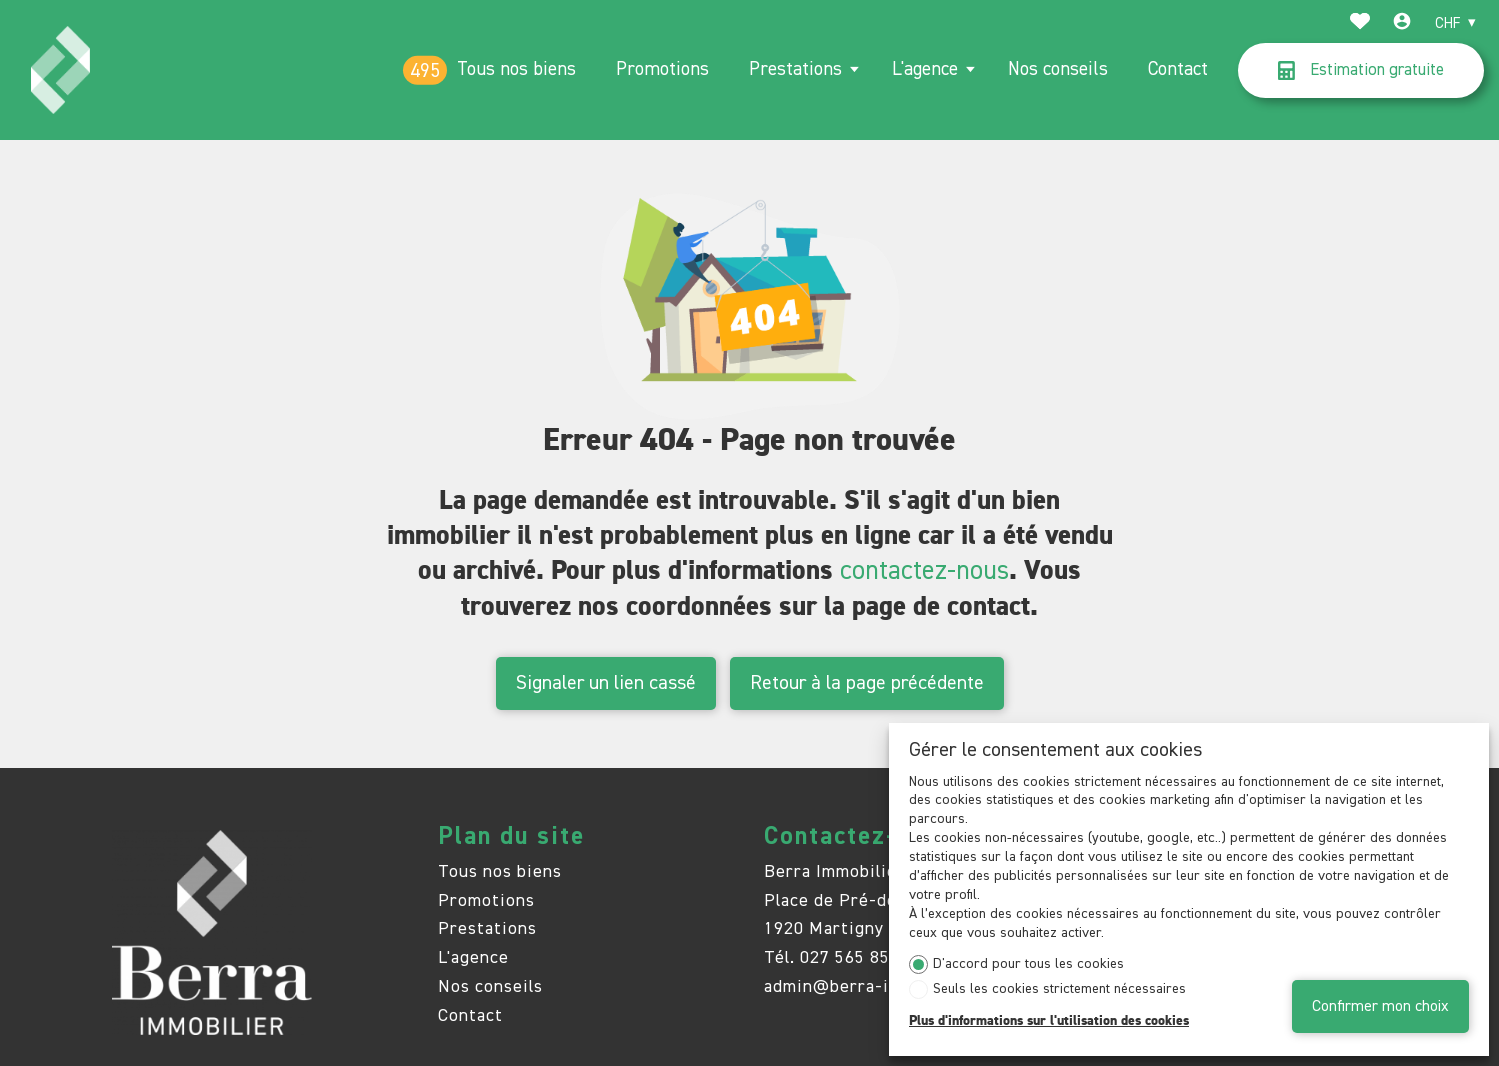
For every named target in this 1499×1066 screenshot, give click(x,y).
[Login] (1402, 24)
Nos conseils (1058, 69)
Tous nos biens (516, 69)
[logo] (60, 70)
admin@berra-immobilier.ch (879, 987)
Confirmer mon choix (1380, 1006)
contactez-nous (924, 571)
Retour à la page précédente (867, 683)
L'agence (925, 69)
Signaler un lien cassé (606, 683)
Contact (1178, 69)
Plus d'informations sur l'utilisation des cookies (1049, 1021)
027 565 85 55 (857, 958)
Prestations (795, 69)
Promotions (662, 69)
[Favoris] (1360, 24)
